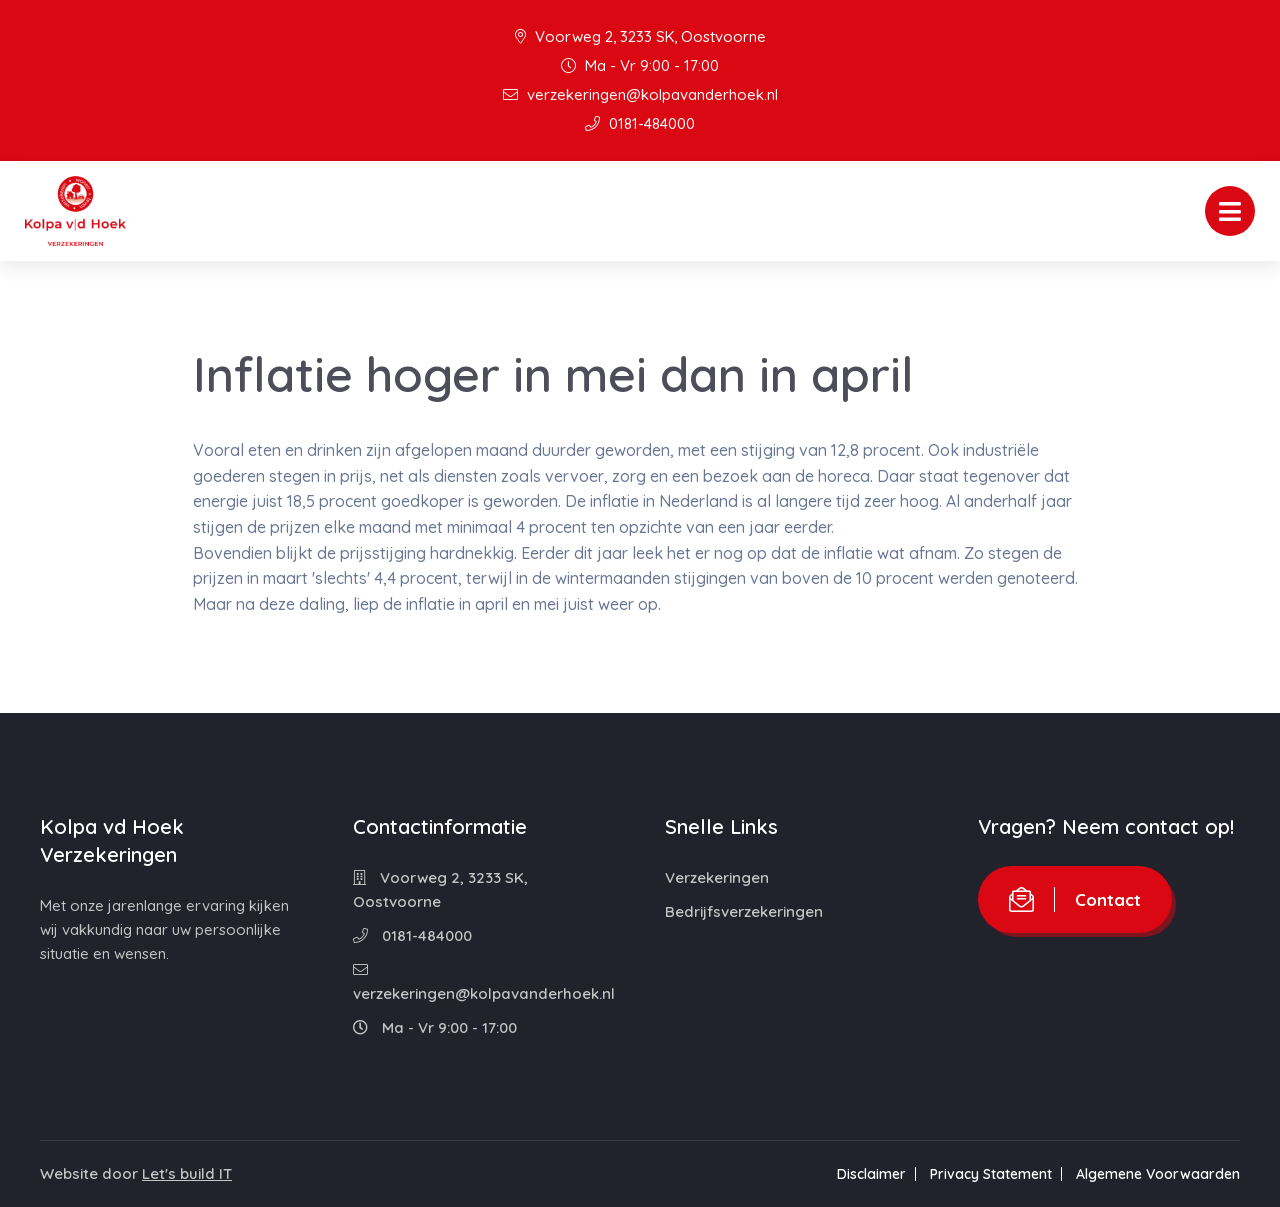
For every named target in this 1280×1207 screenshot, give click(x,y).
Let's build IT (187, 1173)
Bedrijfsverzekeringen (744, 911)
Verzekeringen (717, 877)
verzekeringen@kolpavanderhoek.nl (640, 94)
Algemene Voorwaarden (1158, 1174)
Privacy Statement (991, 1174)
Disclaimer (871, 1174)
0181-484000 (640, 123)
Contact (1075, 899)
